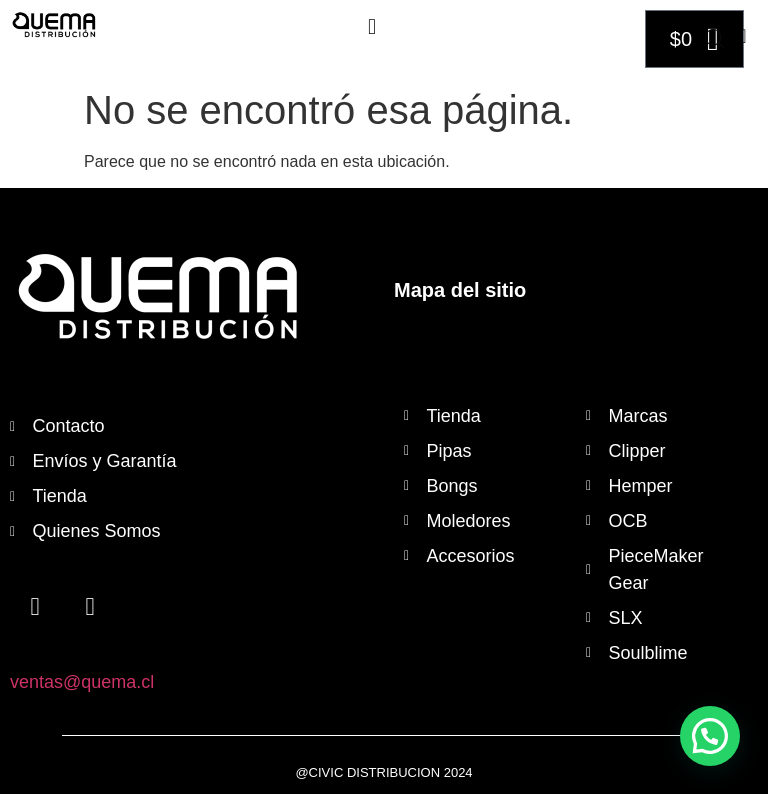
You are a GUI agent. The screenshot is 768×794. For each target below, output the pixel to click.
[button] (371, 26)
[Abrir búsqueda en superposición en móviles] (715, 39)
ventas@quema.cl (82, 682)
